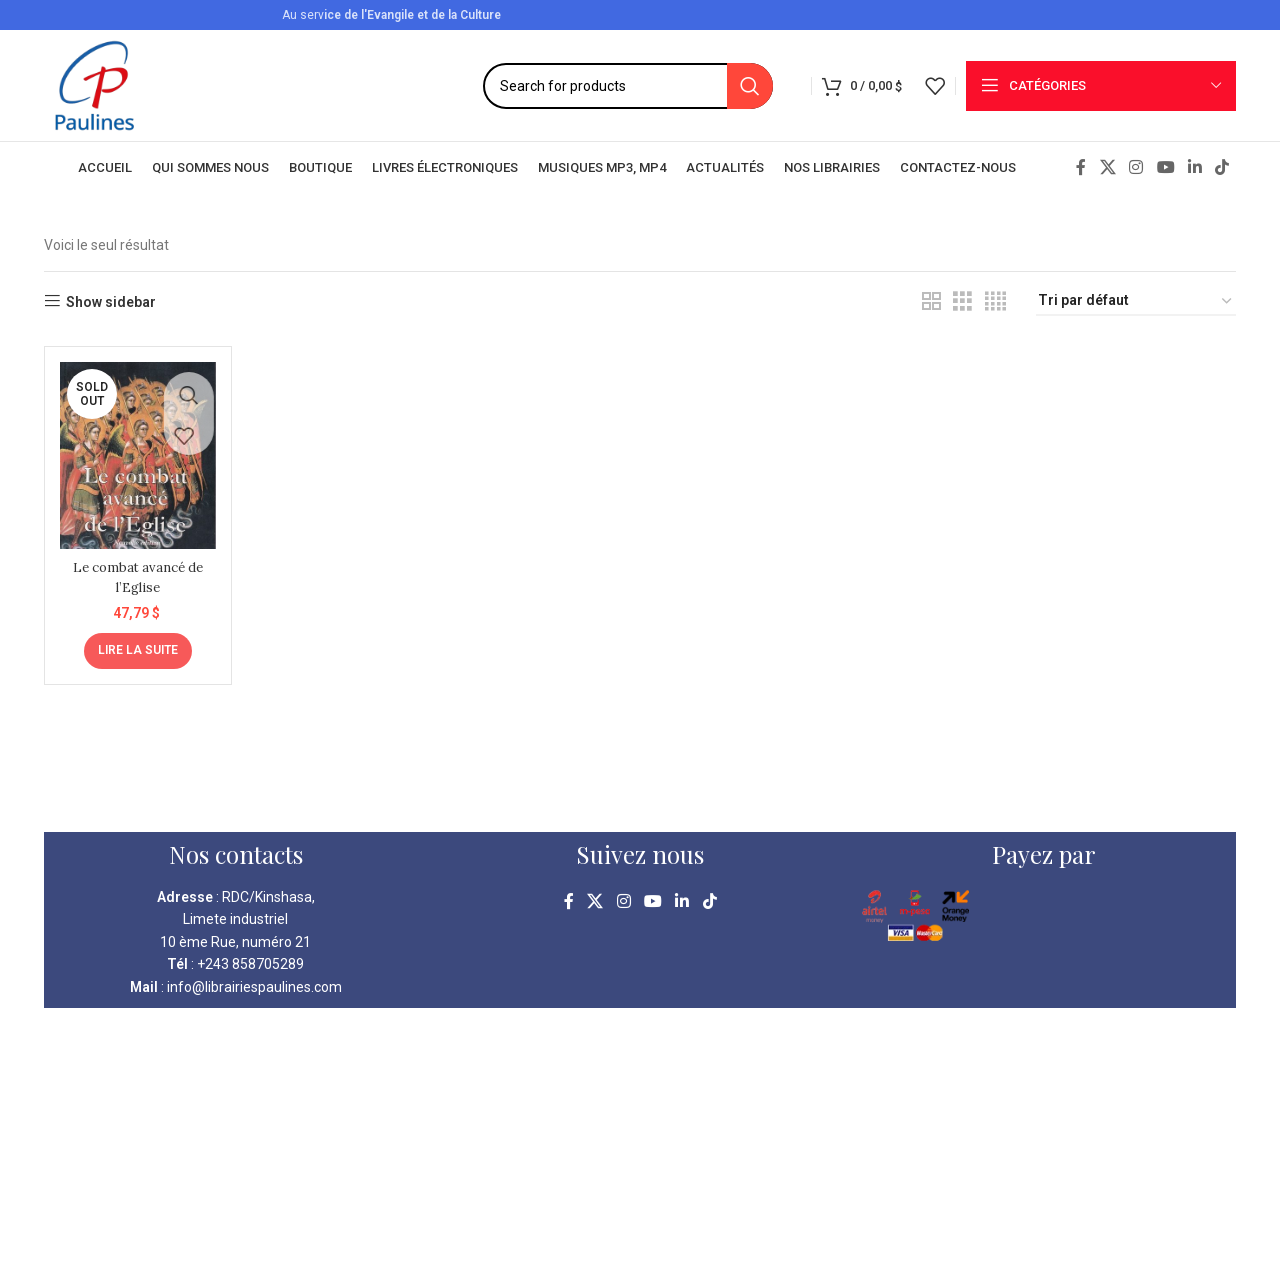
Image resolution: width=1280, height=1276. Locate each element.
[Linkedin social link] (1194, 167)
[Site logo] (94, 84)
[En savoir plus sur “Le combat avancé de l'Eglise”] (135, 643)
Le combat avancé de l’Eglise (135, 570)
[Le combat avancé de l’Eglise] (135, 451)
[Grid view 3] (962, 301)
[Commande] (1136, 301)
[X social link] (1107, 167)
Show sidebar (111, 302)
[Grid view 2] (931, 301)
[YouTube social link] (1165, 167)
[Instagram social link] (1136, 167)
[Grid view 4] (995, 301)
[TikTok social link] (1222, 167)
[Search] (628, 86)
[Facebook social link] (1081, 167)
